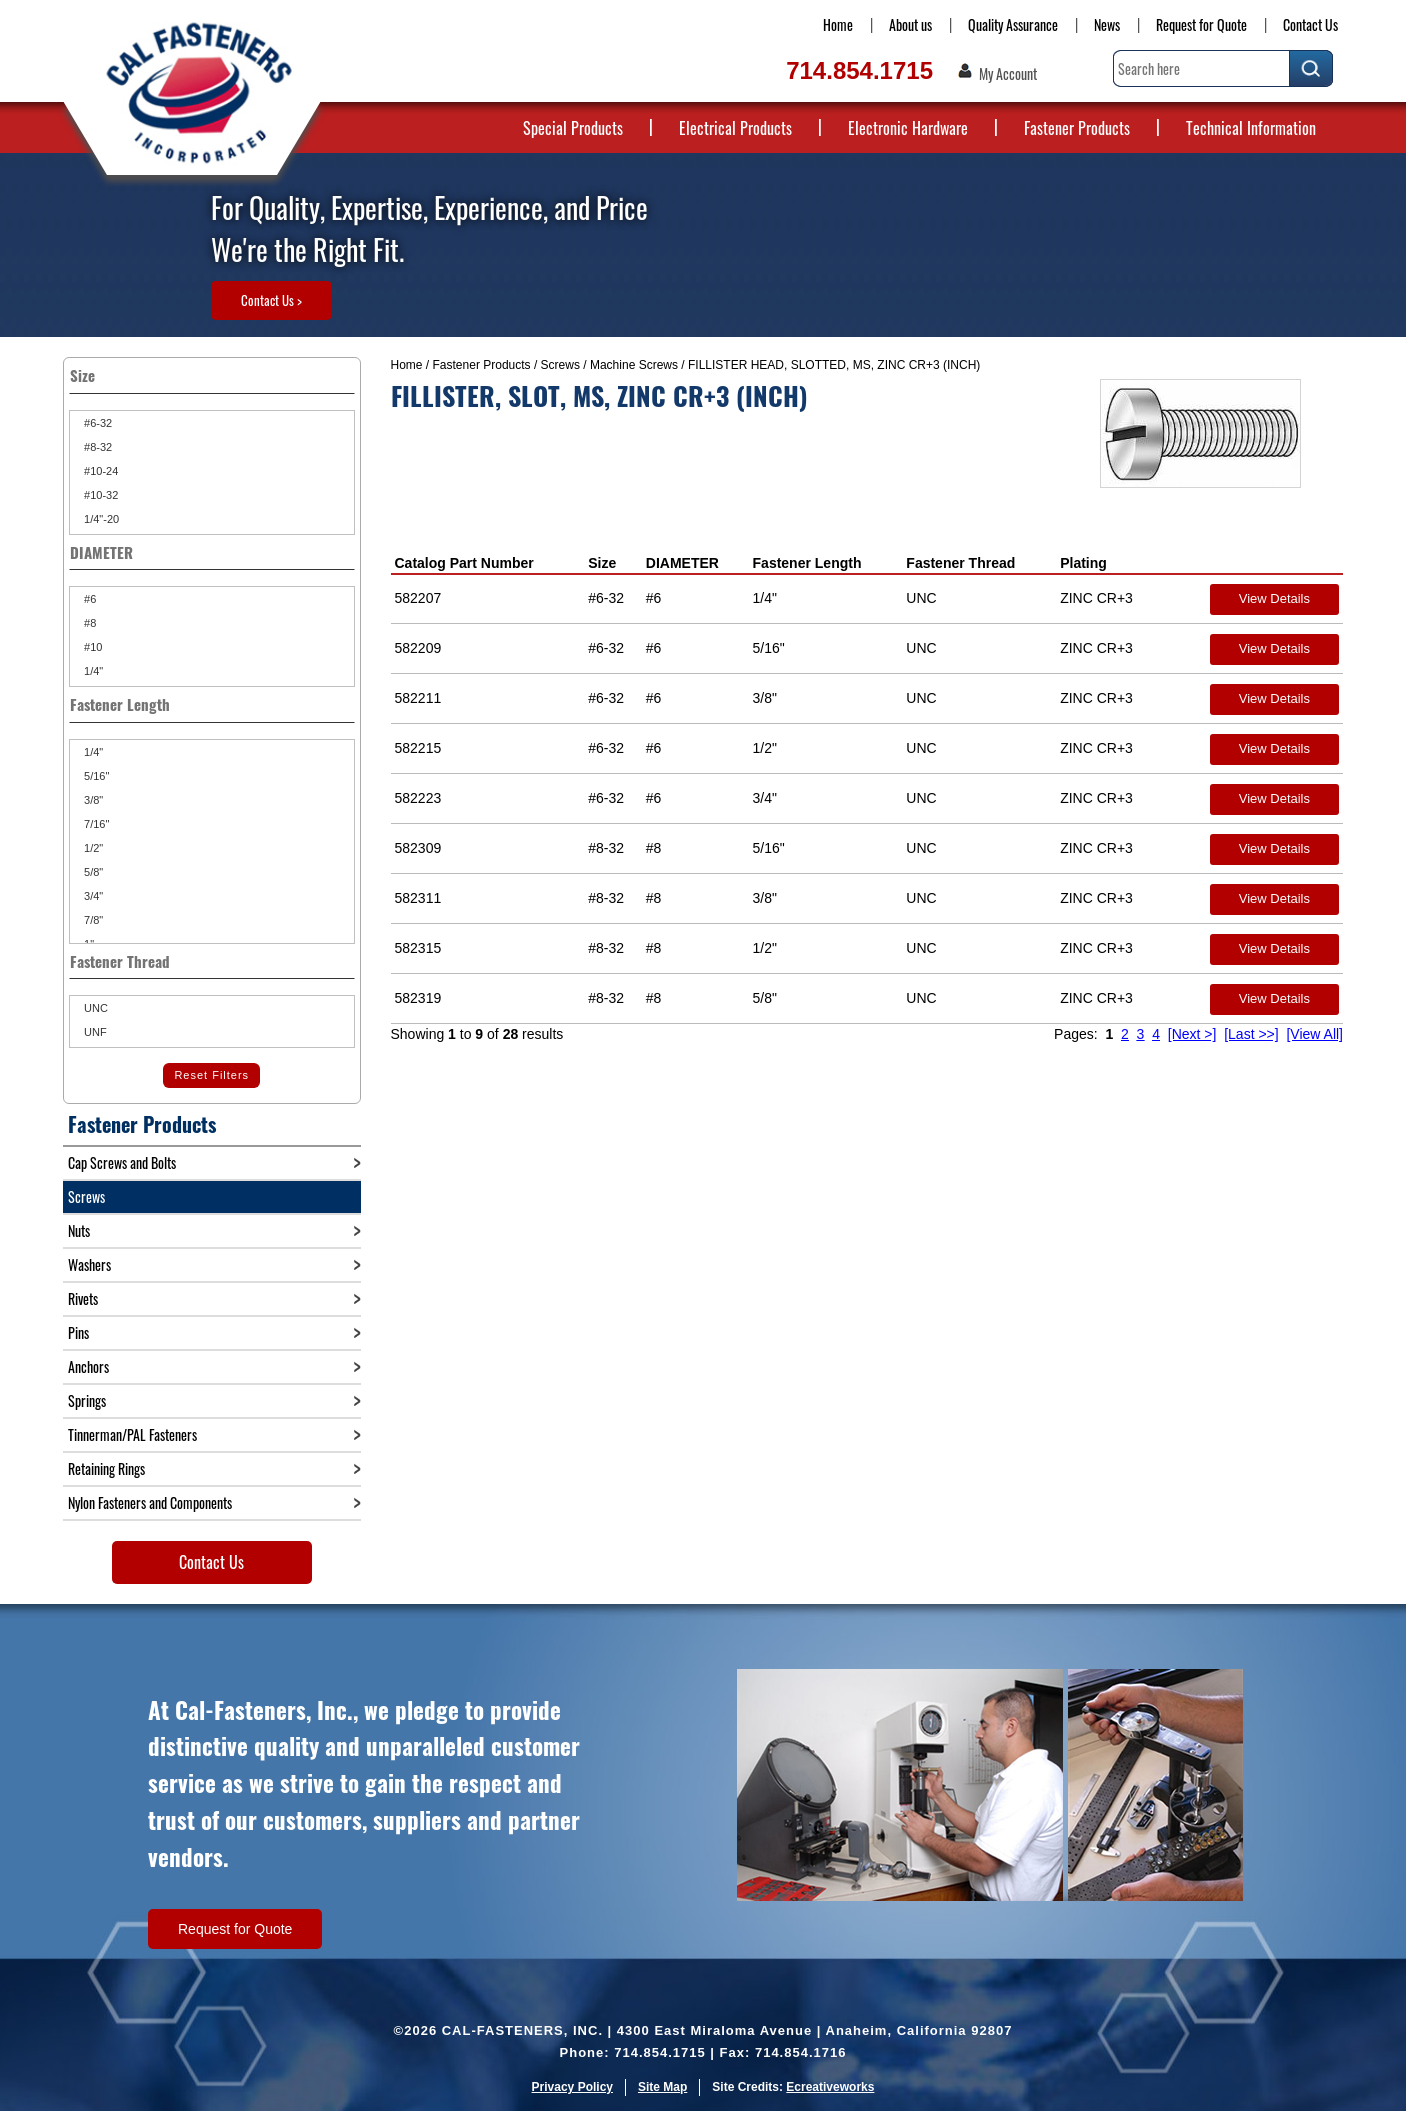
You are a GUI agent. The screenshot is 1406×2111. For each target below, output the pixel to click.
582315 (418, 948)
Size (602, 563)
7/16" (95, 824)
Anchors (88, 1366)
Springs (87, 1400)
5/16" (95, 776)
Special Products (573, 128)
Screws (560, 365)
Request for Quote (1201, 24)
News (1107, 24)
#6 (88, 599)
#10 (91, 647)
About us (910, 24)
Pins (78, 1332)
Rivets (83, 1298)
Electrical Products (735, 128)
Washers (89, 1264)
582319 (418, 998)
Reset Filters (211, 1075)
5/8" (92, 872)
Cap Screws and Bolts (122, 1162)
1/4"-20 (100, 519)
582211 (418, 698)
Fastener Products (1077, 128)
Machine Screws (634, 365)
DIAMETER (682, 563)
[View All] (1314, 1034)
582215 (418, 748)
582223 (418, 798)
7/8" (92, 920)
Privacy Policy (572, 2087)
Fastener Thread (960, 563)
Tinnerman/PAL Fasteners (132, 1434)
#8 (88, 623)
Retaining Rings (106, 1468)
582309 (418, 848)
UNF (94, 1032)
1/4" (92, 671)
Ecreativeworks (830, 2087)
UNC (94, 1008)
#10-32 (99, 495)
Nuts (79, 1230)
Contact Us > (271, 300)
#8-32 (96, 447)
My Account (1008, 74)
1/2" (92, 848)
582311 (418, 898)
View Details (1274, 598)
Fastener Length (807, 563)
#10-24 (99, 471)
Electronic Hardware (908, 128)
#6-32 (96, 423)
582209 (418, 648)
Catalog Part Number (464, 563)
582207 (418, 598)
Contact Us (1310, 24)
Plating (1083, 563)
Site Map (662, 2087)
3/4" (92, 896)
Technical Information (1251, 128)
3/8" (92, 800)
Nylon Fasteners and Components (150, 1502)
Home (838, 24)
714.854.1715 (859, 70)
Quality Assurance (1013, 24)
